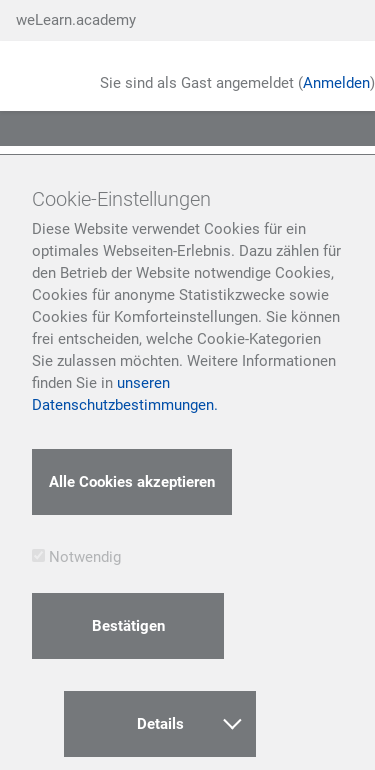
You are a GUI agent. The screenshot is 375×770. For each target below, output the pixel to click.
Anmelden (336, 83)
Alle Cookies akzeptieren (132, 482)
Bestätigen (128, 626)
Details (189, 721)
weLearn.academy (76, 20)
